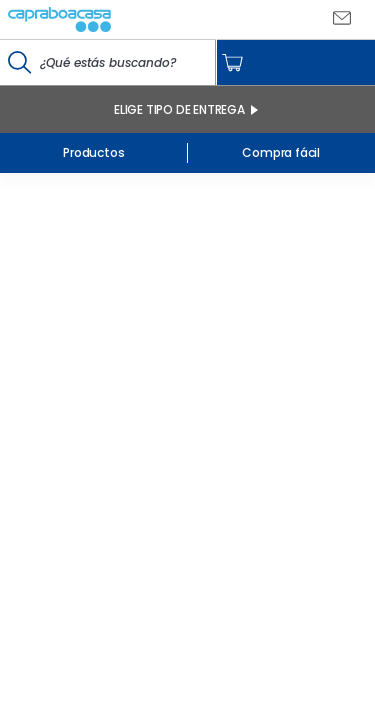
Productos (93, 152)
